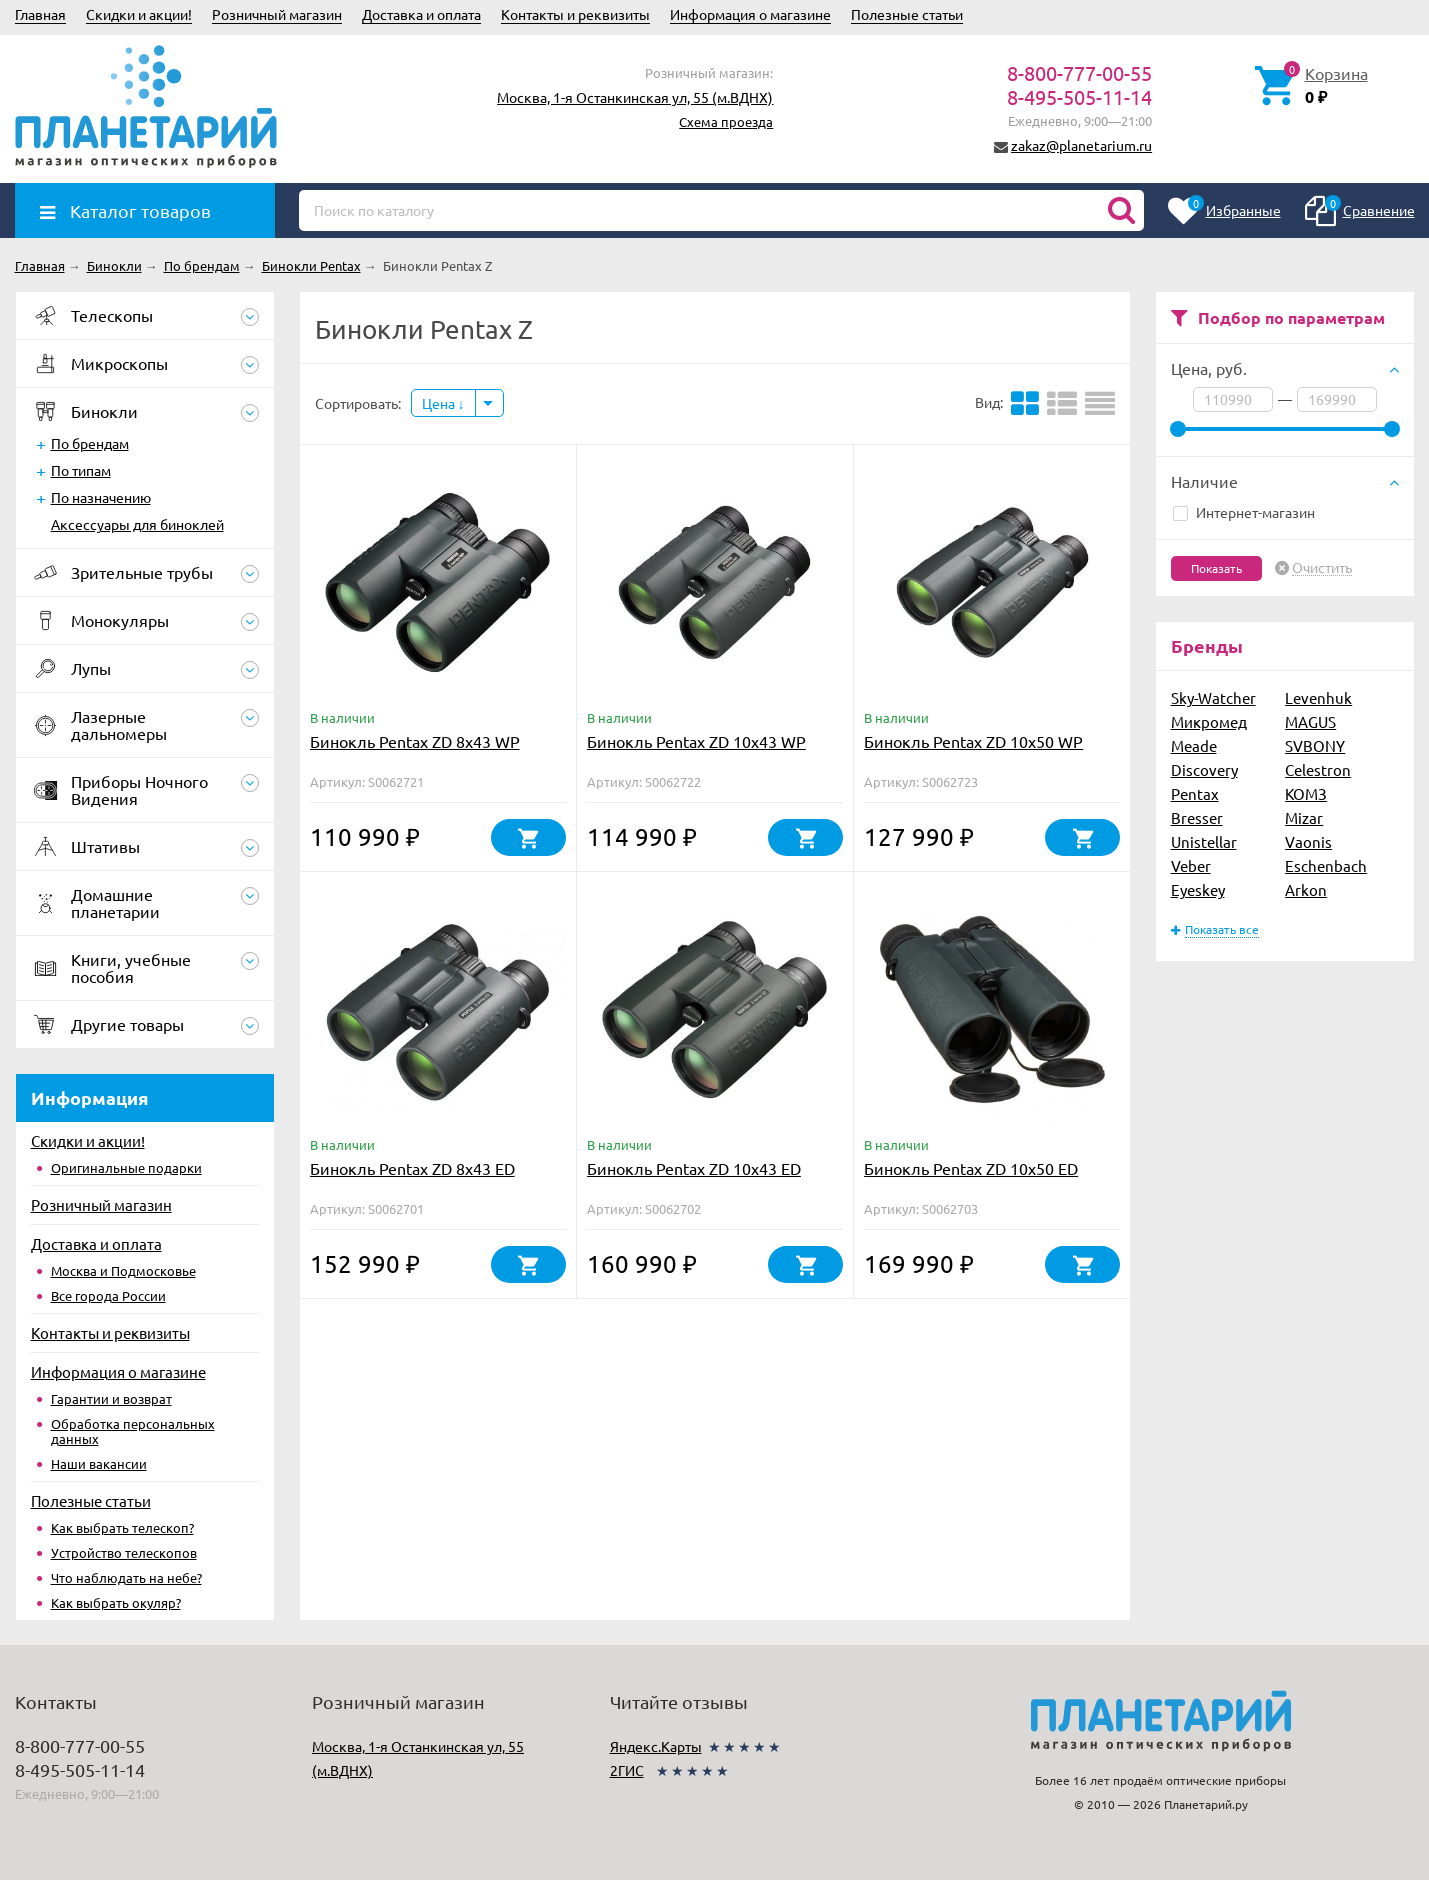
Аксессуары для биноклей (137, 524)
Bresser (1197, 817)
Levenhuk (1318, 697)
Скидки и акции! (139, 14)
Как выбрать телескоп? (122, 1527)
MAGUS (1310, 721)
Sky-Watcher (1213, 697)
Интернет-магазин (1244, 512)
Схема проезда (726, 121)
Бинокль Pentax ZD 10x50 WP (973, 741)
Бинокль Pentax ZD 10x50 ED (971, 1168)
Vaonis (1308, 841)
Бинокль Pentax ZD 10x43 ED (694, 1168)
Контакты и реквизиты (575, 14)
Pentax (1195, 793)
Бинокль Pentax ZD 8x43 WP (415, 741)
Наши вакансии (99, 1463)
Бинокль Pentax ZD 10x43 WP (696, 741)
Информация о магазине (750, 14)
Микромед (1209, 721)
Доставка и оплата (421, 14)
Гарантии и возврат (111, 1398)
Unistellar (1204, 841)
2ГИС (627, 1770)
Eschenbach (1326, 865)
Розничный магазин (277, 14)
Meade (1194, 745)
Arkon (1306, 889)
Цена (443, 403)
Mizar (1304, 817)
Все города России (108, 1295)
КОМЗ (1306, 793)
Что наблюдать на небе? (126, 1577)
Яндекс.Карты (656, 1746)
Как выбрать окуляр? (116, 1602)
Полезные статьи (907, 14)
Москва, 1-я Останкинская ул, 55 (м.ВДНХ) (635, 97)
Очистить (1322, 568)
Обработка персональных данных (133, 1431)
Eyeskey (1198, 889)
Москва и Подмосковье (123, 1270)
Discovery (1204, 769)
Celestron (1318, 769)
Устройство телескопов (124, 1552)
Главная (40, 14)
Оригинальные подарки (126, 1167)
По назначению (101, 497)
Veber (1191, 865)
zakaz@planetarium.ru (1081, 145)
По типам (81, 470)
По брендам (90, 443)
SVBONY (1315, 745)
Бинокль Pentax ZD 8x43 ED (412, 1168)
